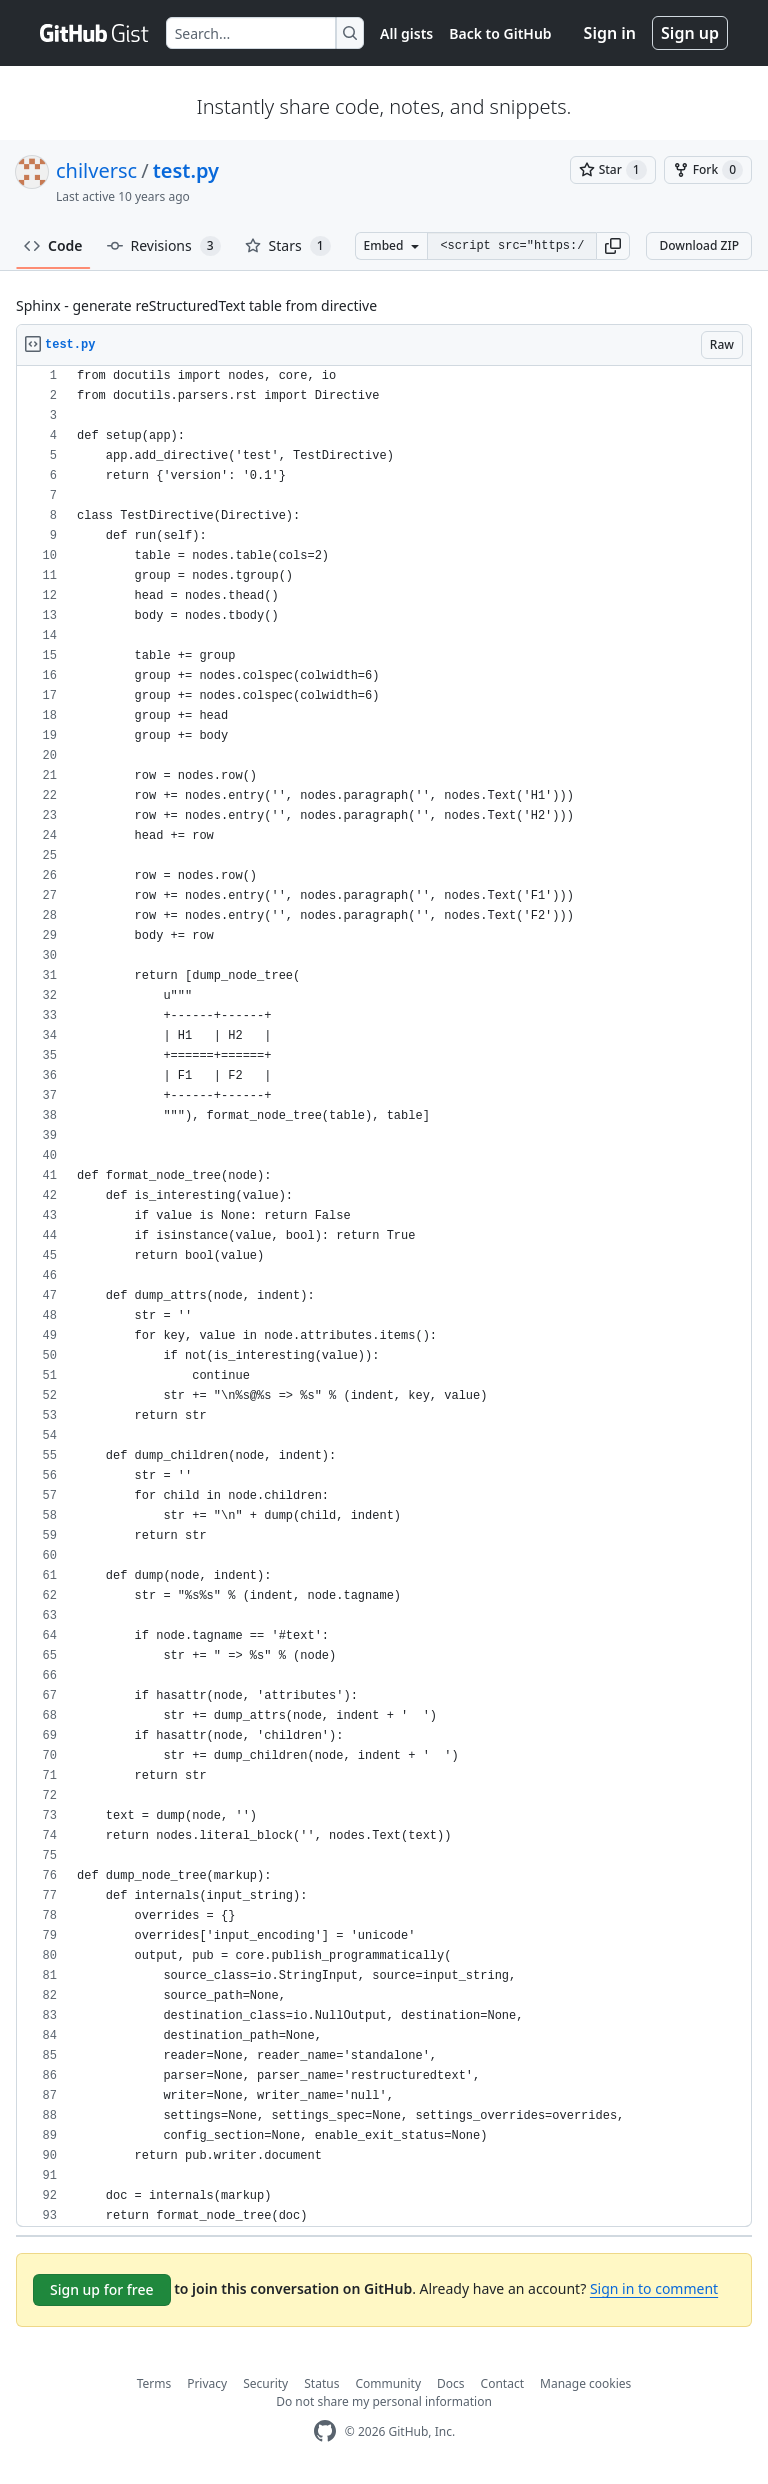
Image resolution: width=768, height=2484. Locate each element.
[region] (384, 1296)
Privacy (207, 2383)
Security (265, 2383)
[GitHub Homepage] (325, 2431)
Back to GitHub (500, 33)
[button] (613, 246)
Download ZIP (699, 245)
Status (321, 2383)
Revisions (164, 246)
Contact (502, 2383)
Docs (451, 2383)
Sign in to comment (654, 2288)
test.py (186, 170)
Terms (154, 2383)
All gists (406, 33)
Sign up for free (102, 2289)
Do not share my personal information (384, 2401)
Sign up (690, 33)
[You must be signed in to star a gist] (613, 170)
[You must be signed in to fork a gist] (708, 170)
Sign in (610, 33)
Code (53, 245)
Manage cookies (585, 2383)
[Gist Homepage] (95, 33)
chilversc (96, 170)
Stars (288, 246)
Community (388, 2383)
